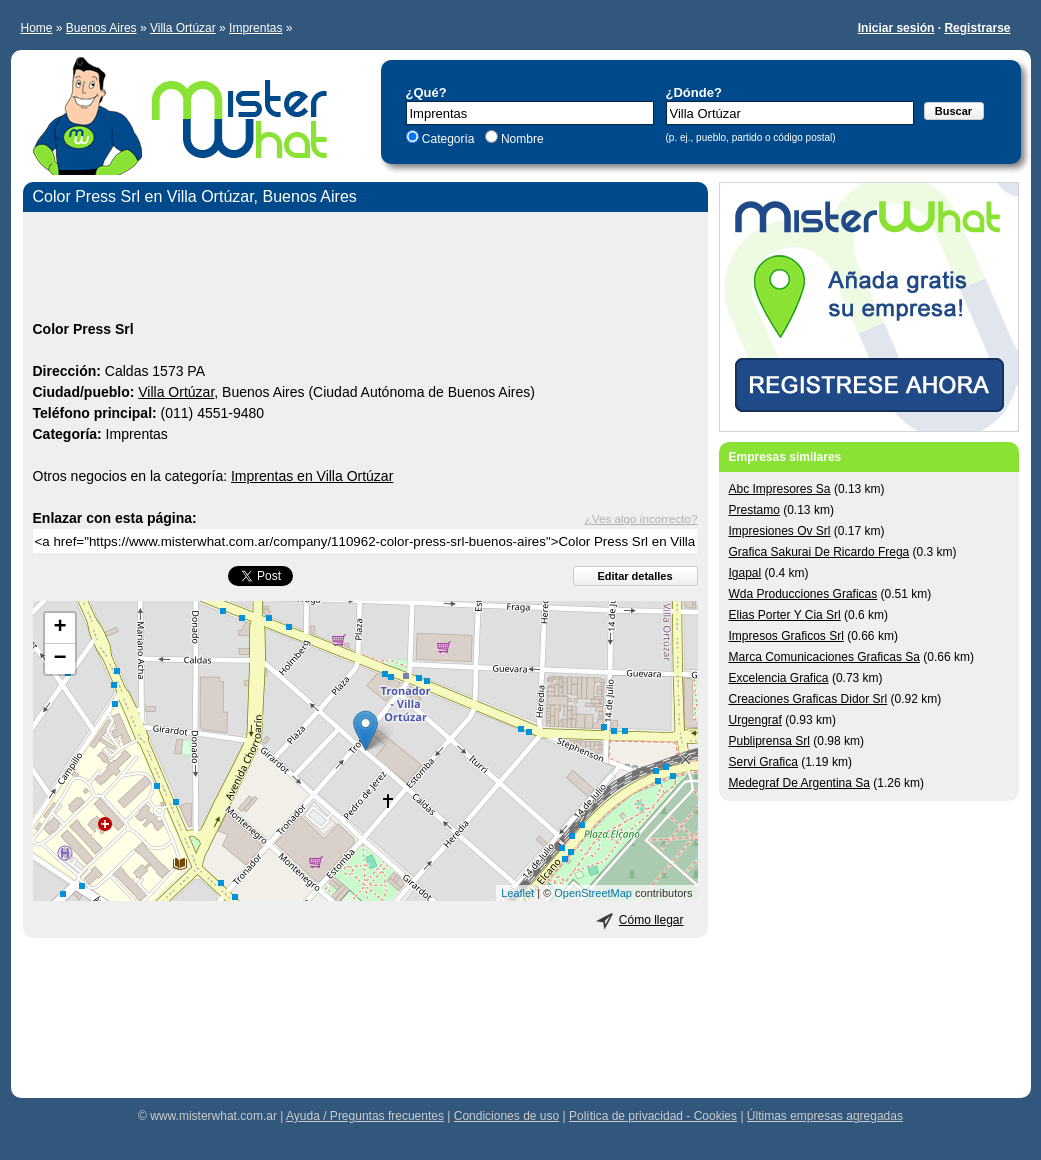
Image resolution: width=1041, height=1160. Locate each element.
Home (37, 28)
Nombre (521, 139)
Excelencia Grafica (779, 678)
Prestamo (754, 510)
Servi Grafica (763, 762)
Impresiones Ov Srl (780, 531)
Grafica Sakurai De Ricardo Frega (819, 552)
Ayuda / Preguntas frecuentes (365, 1116)
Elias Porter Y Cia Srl (785, 615)
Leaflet (517, 893)
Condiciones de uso (506, 1116)
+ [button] (59, 628)
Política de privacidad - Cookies (653, 1116)
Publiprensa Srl (769, 741)
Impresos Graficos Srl (786, 636)
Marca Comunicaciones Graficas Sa (824, 657)
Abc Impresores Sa (780, 489)
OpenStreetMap (593, 893)
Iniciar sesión (896, 28)
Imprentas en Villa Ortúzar (312, 476)
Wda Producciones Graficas (803, 594)
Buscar (953, 111)
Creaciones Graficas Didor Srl (808, 699)
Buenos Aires (101, 28)
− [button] (59, 659)
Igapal (745, 573)
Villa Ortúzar (183, 28)
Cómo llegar (651, 920)
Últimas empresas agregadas (825, 1116)
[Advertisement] (365, 269)
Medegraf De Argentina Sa (799, 783)
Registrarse (977, 28)
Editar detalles (634, 576)
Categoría (448, 139)
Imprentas (255, 28)
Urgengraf (755, 720)
